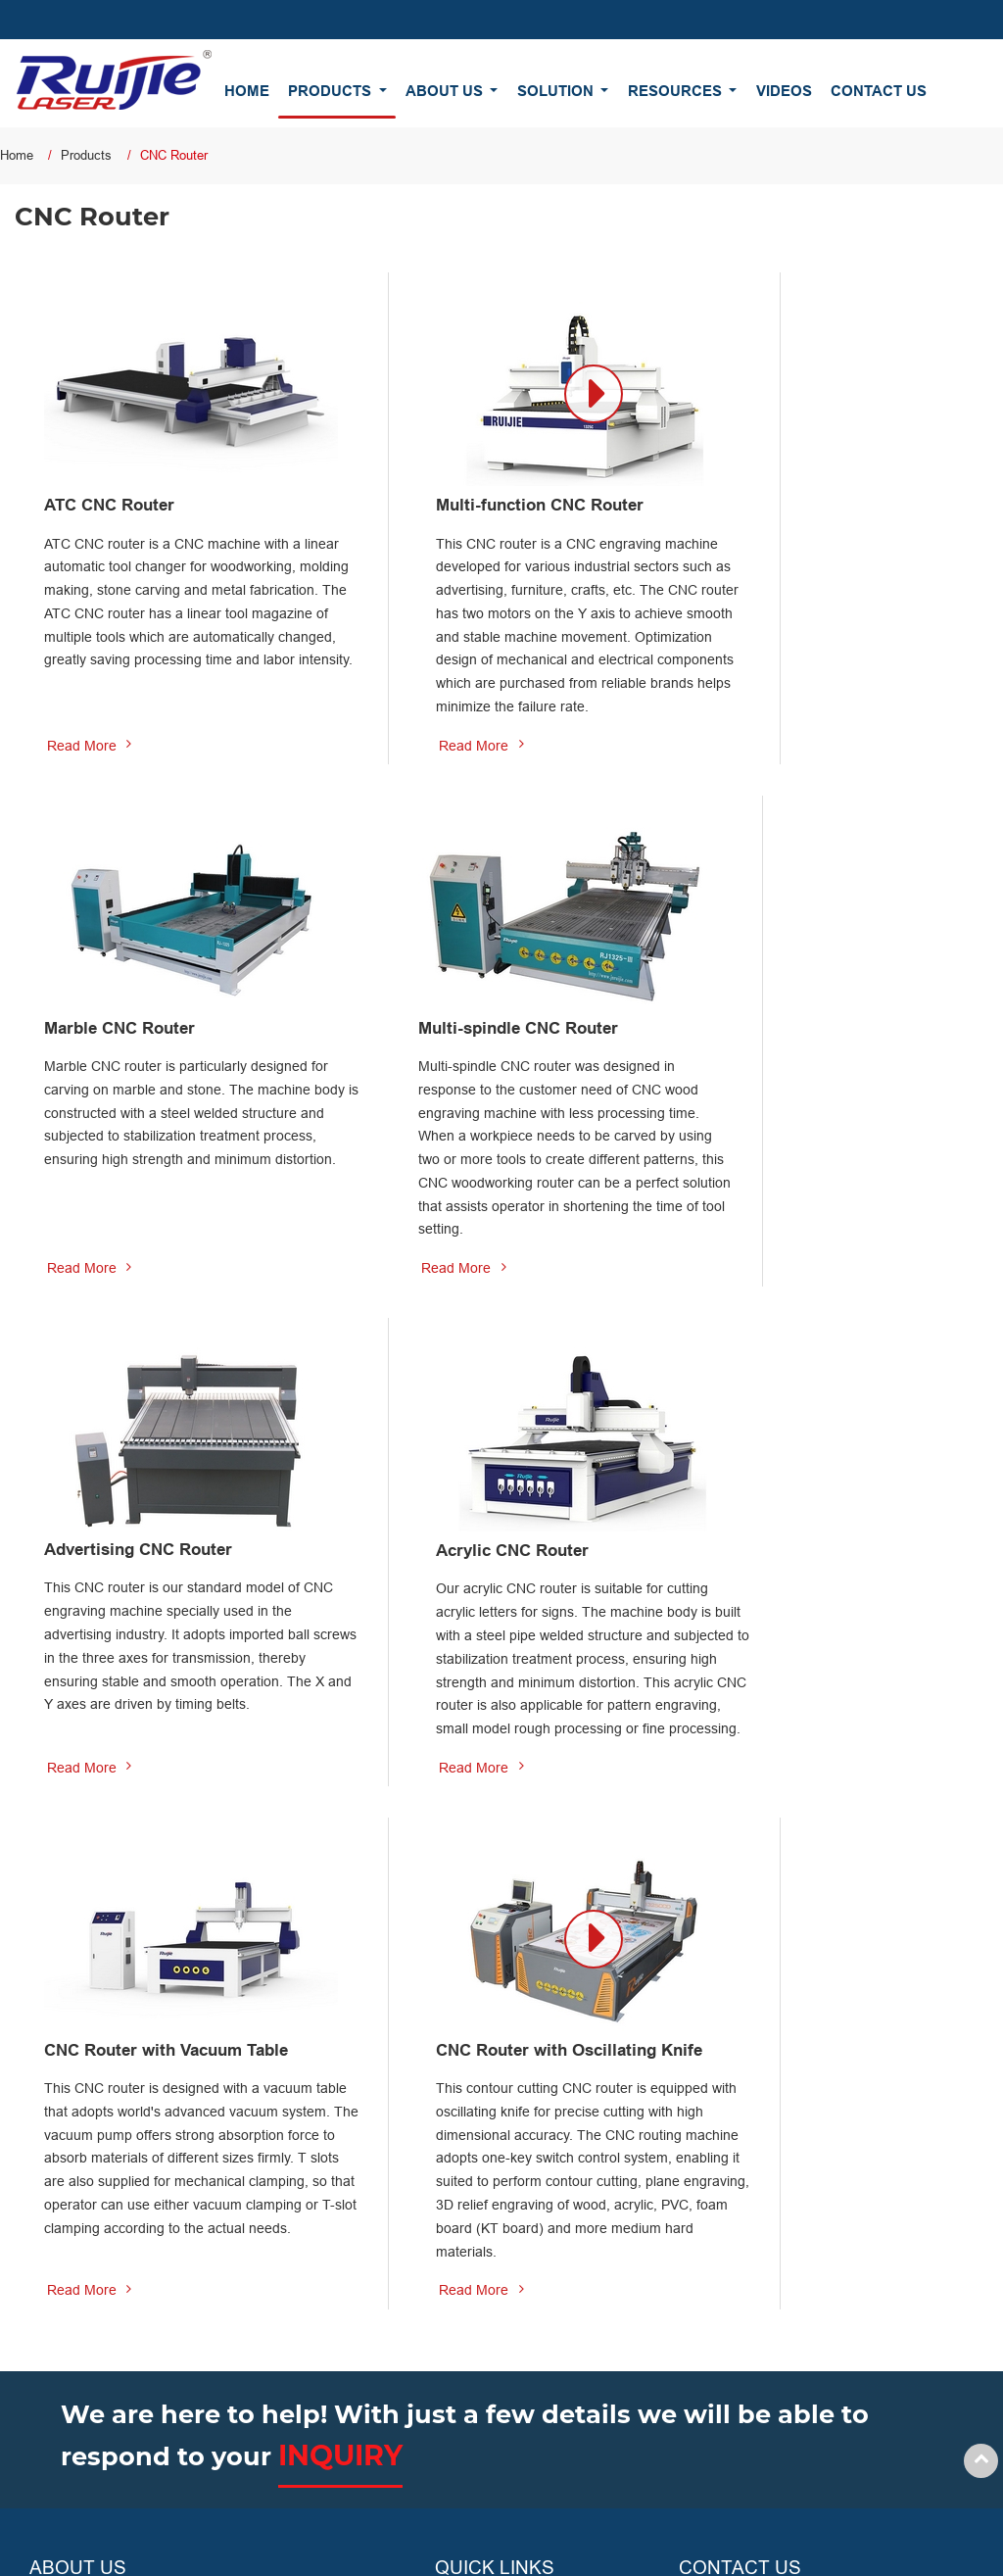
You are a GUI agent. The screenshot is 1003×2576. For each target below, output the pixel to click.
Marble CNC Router (789, 478)
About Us (463, 2261)
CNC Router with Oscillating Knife (494, 1582)
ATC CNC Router (116, 478)
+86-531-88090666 (763, 2334)
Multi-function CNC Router (487, 478)
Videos (784, 91)
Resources (468, 2339)
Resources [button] (677, 91)
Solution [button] (557, 91)
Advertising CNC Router (478, 1023)
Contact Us (879, 91)
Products (86, 155)
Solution (460, 2301)
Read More (82, 767)
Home (246, 91)
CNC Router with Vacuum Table (152, 1582)
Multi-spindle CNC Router (153, 1024)
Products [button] (331, 91)
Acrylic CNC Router (790, 1024)
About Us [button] (446, 91)
